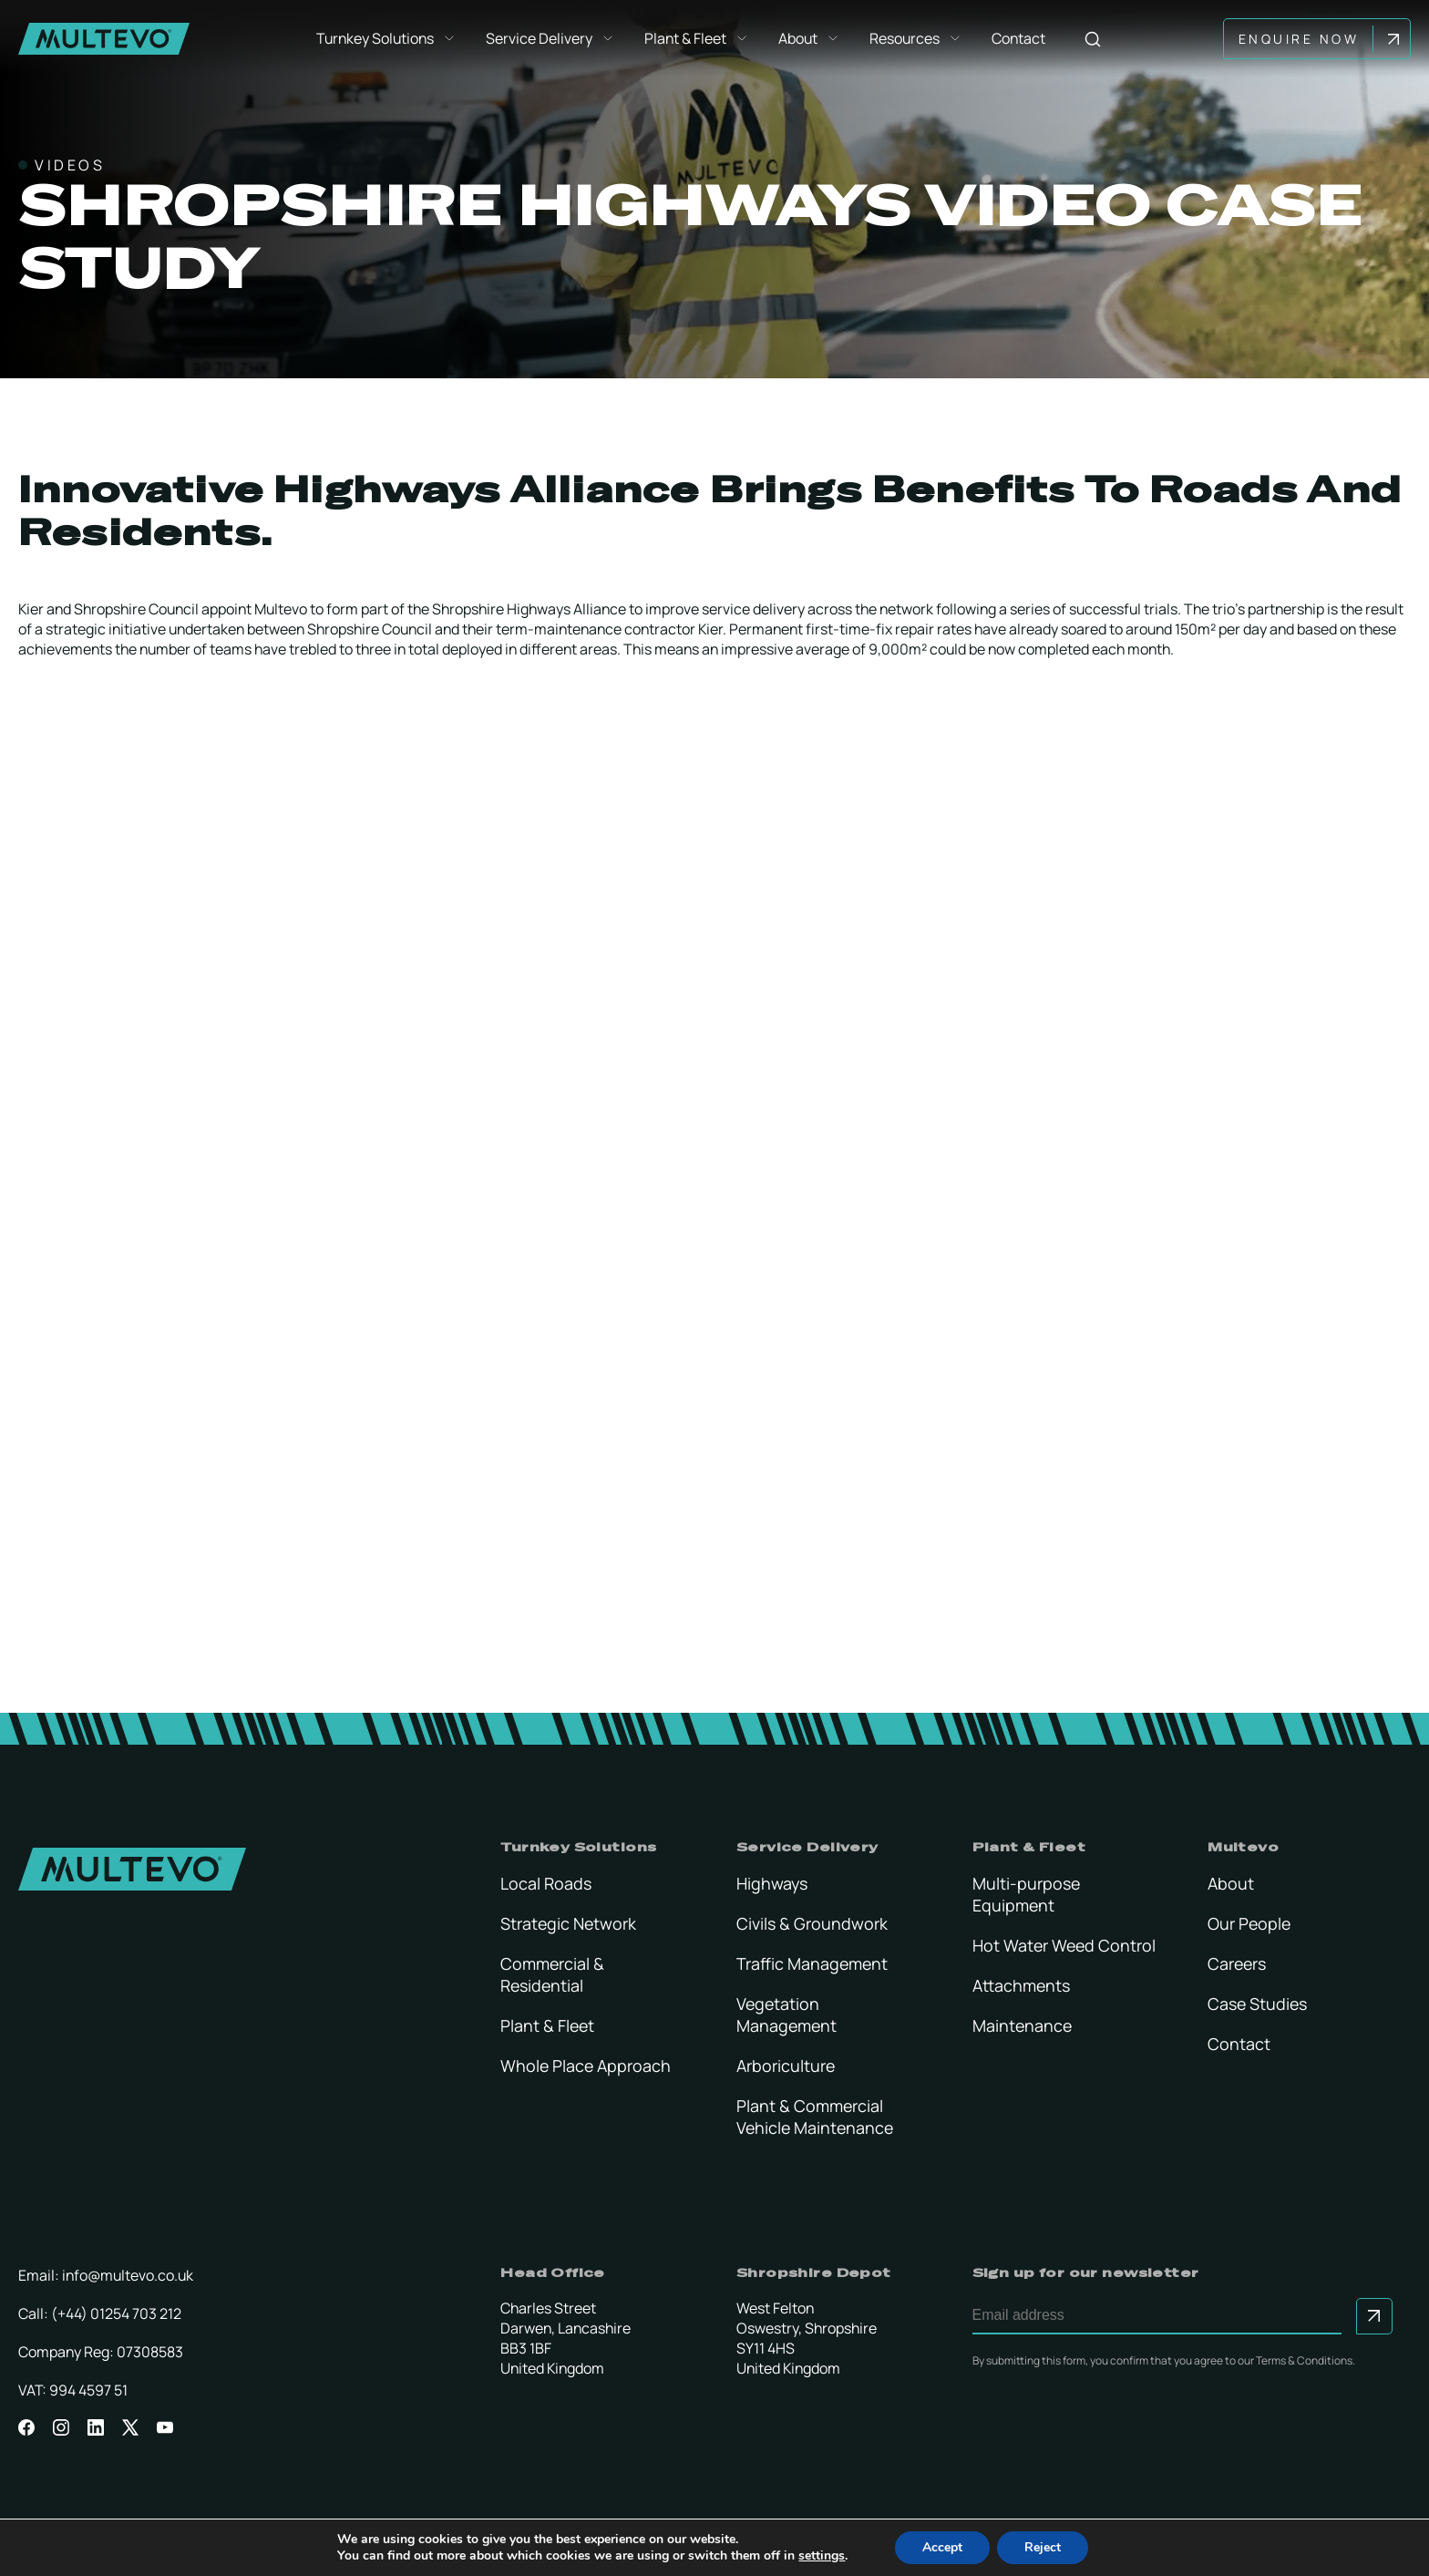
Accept (942, 2547)
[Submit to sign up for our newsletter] (1374, 2316)
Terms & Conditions (1304, 2360)
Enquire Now (1302, 38)
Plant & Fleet (698, 39)
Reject (1042, 2547)
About (811, 39)
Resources (917, 39)
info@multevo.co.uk (127, 2275)
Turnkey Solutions (388, 39)
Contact (1020, 39)
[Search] (1094, 38)
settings (821, 2556)
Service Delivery (552, 39)
